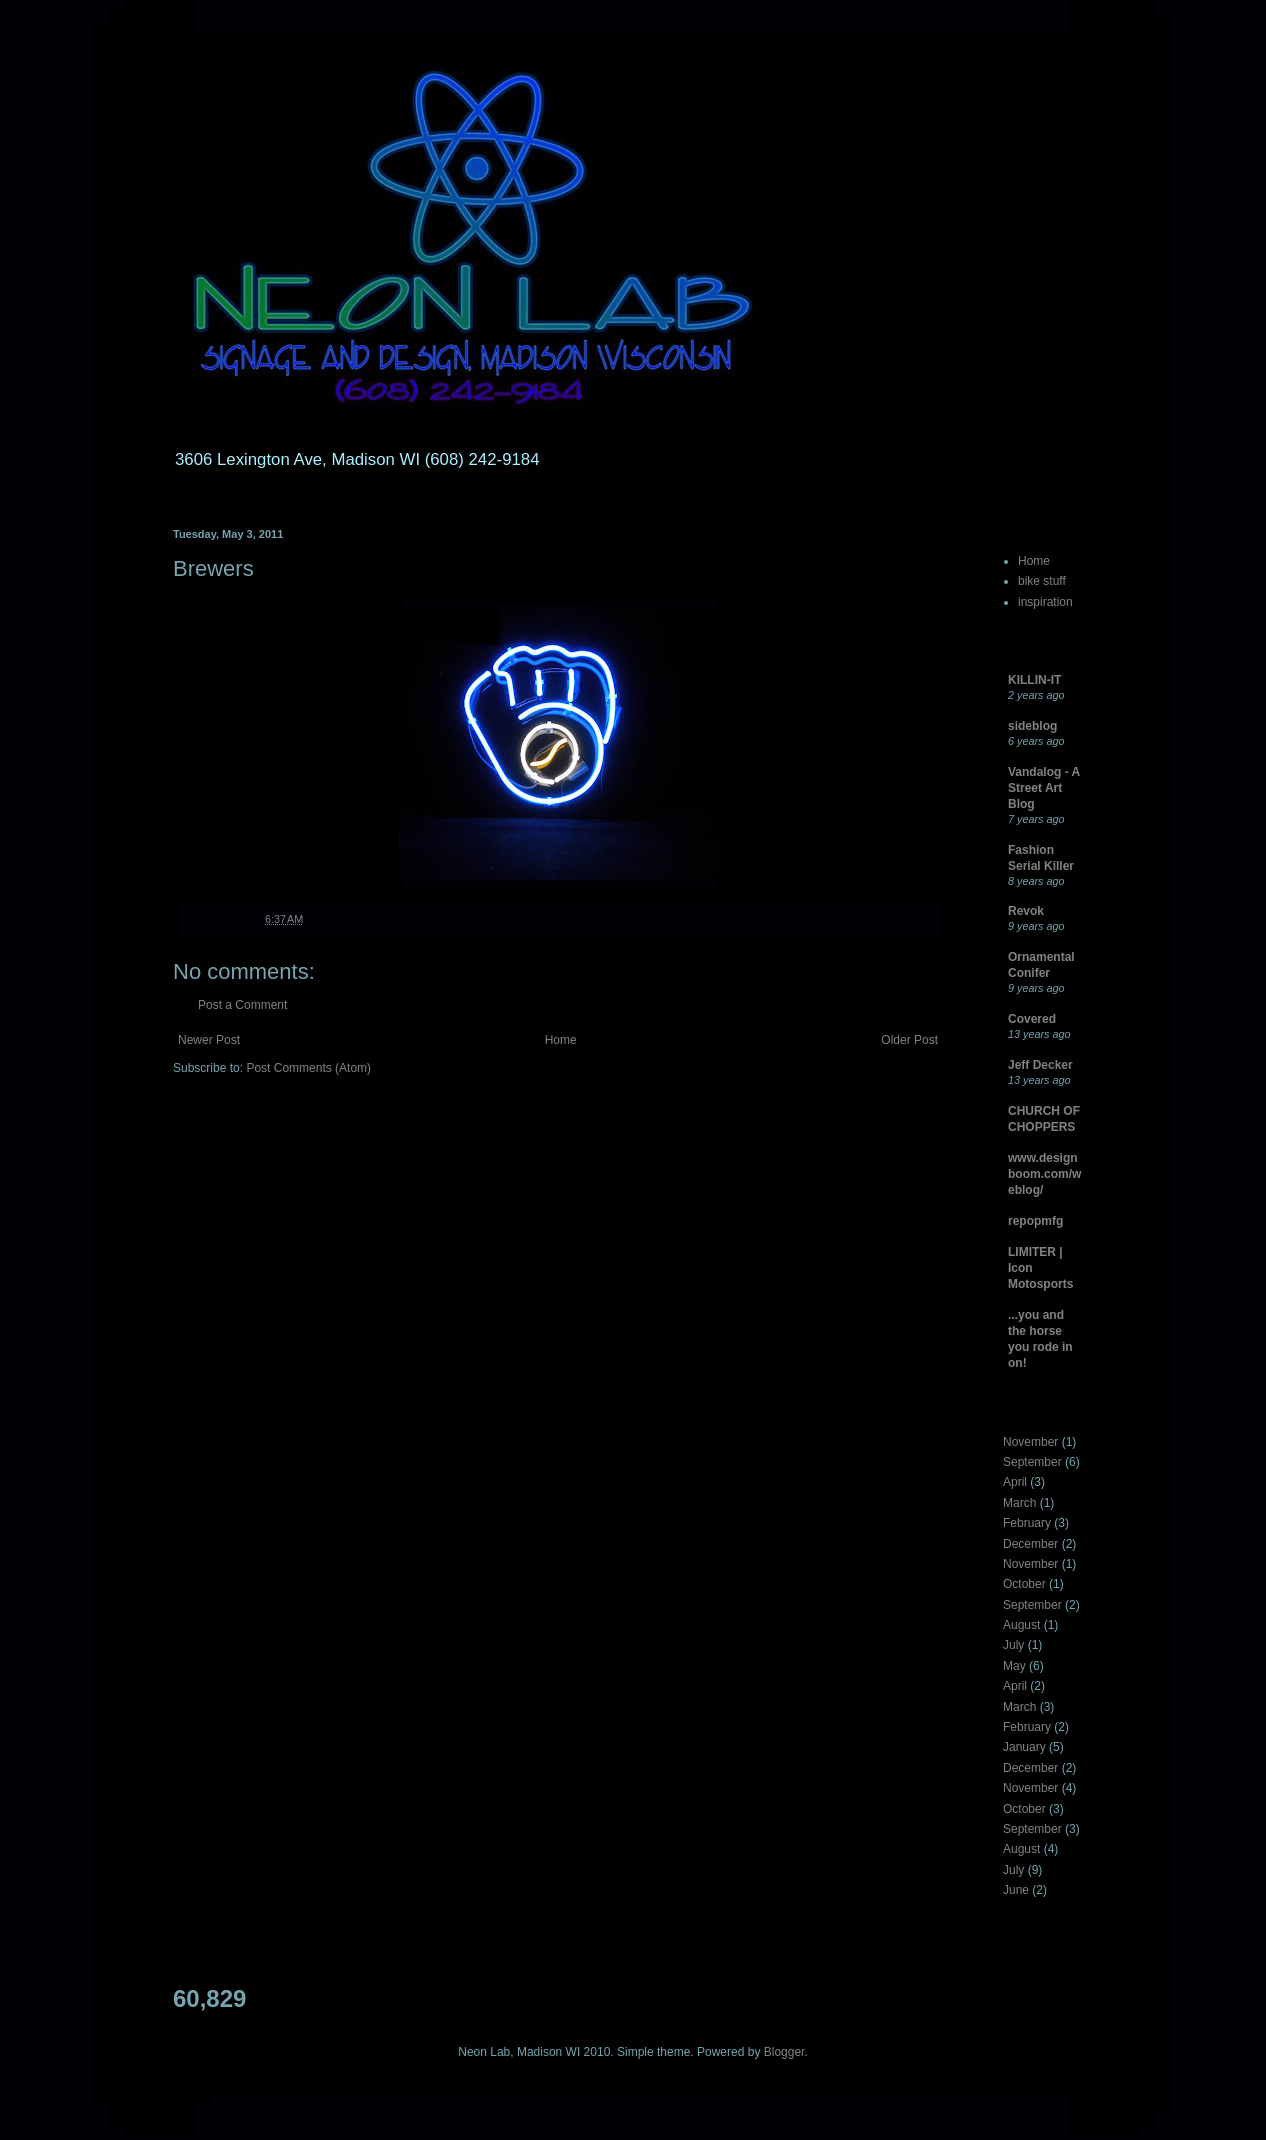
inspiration (1045, 602)
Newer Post (209, 1040)
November (1030, 1442)
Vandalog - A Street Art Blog (1044, 788)
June (1016, 1890)
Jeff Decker (1040, 1065)
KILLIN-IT (1034, 680)
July (1013, 1645)
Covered (1032, 1019)
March (1019, 1503)
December (1030, 1544)
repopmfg (1035, 1221)
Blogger (784, 2052)
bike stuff (1042, 581)
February (1027, 1523)
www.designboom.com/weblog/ (1044, 1174)
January (1024, 1747)
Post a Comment (242, 1005)
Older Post (909, 1040)
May (1014, 1666)
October (1024, 1584)
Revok (1026, 911)
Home (561, 1040)
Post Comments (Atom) (308, 1068)
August (1021, 1625)
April (1015, 1482)
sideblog (1032, 726)
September (1032, 1462)
